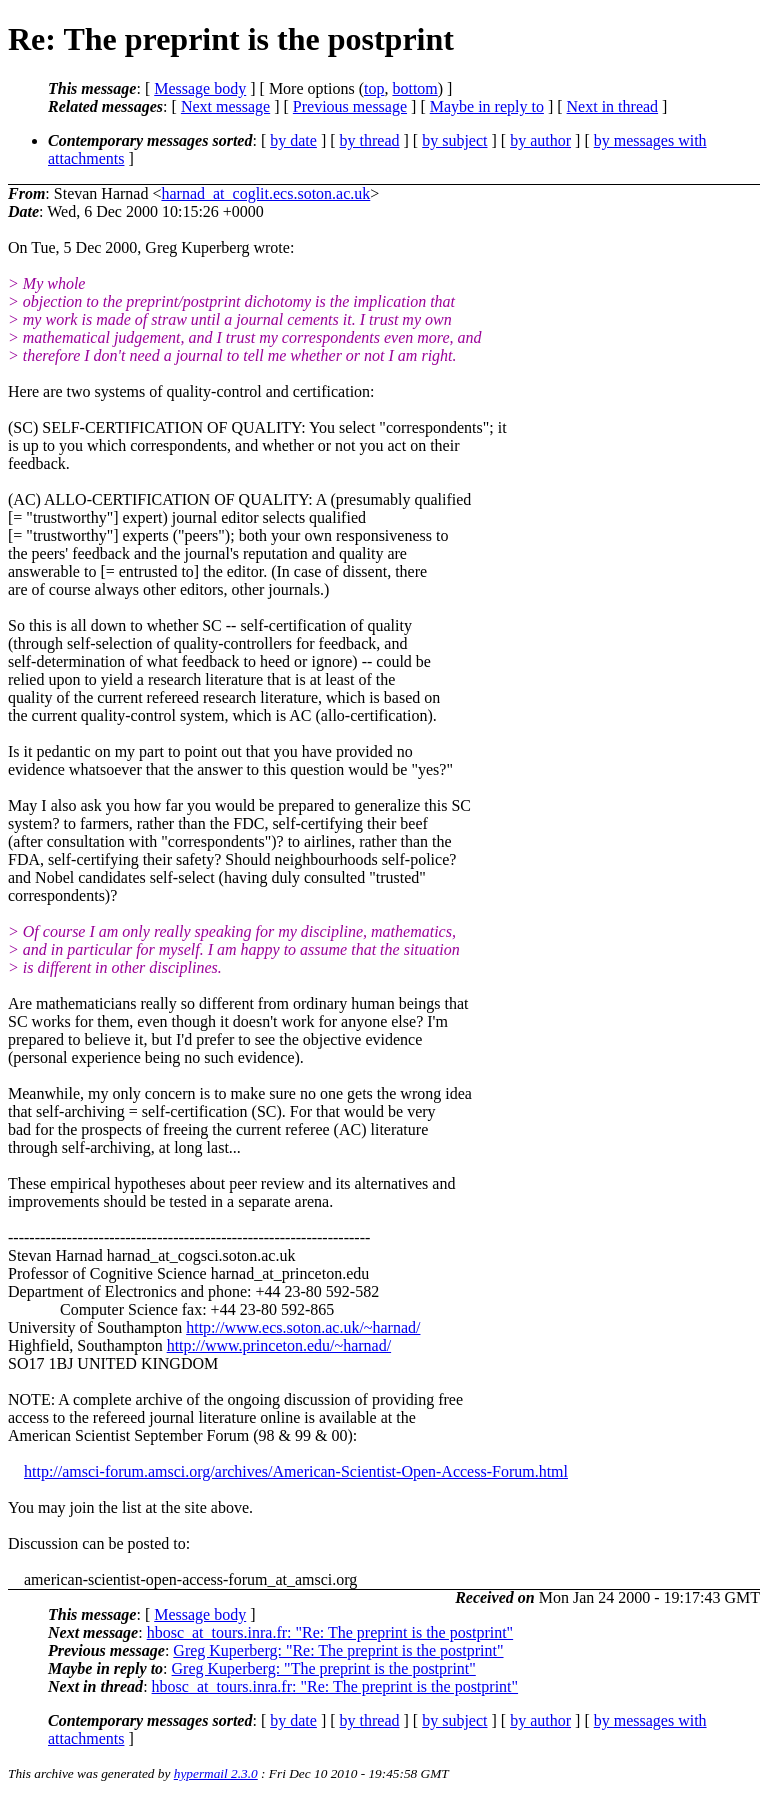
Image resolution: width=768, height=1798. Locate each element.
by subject (454, 140)
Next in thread (613, 106)
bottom (414, 88)
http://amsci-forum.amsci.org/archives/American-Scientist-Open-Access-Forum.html (296, 1471)
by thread (370, 140)
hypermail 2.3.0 (216, 1773)
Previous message (350, 106)
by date (293, 140)
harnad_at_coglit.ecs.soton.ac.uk (265, 193)
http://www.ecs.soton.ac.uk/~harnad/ (303, 1327)
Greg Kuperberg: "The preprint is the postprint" (324, 1668)
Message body (200, 88)
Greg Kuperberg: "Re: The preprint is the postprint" (338, 1650)
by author (540, 140)
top (374, 88)
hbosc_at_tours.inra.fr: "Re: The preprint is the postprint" (330, 1632)
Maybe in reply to (487, 106)
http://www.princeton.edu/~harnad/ (279, 1345)
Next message (225, 106)
